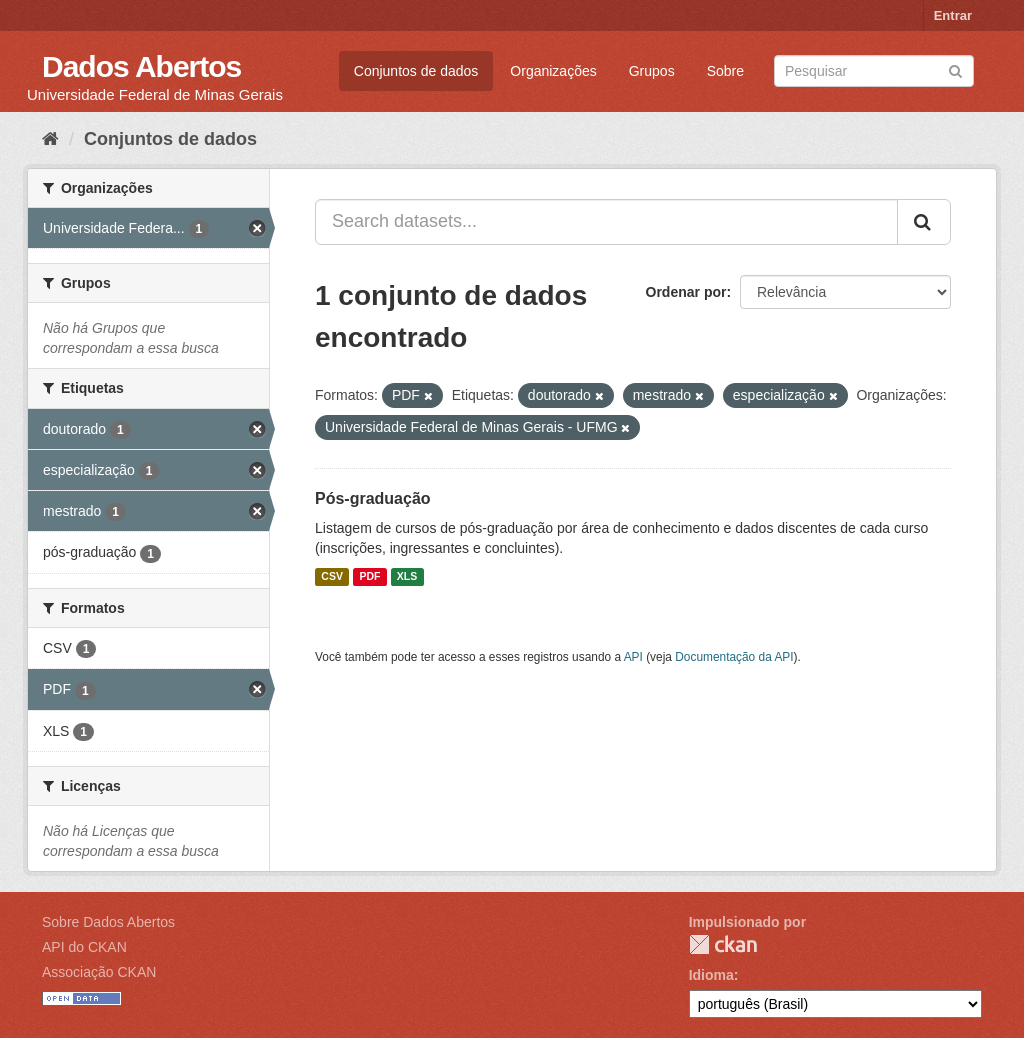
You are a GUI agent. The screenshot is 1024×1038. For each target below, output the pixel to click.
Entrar (953, 15)
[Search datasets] (874, 71)
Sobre (725, 71)
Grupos (652, 71)
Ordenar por (686, 292)
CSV (332, 577)
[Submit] (955, 69)
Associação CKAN (99, 972)
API (633, 657)
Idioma (711, 975)
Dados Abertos (141, 66)
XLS (407, 577)
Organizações (553, 71)
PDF (369, 577)
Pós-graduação (373, 498)
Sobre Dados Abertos (108, 922)
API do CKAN (84, 947)
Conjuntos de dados (416, 71)
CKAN (723, 944)
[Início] (50, 139)
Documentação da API (734, 657)
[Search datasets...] (606, 222)
